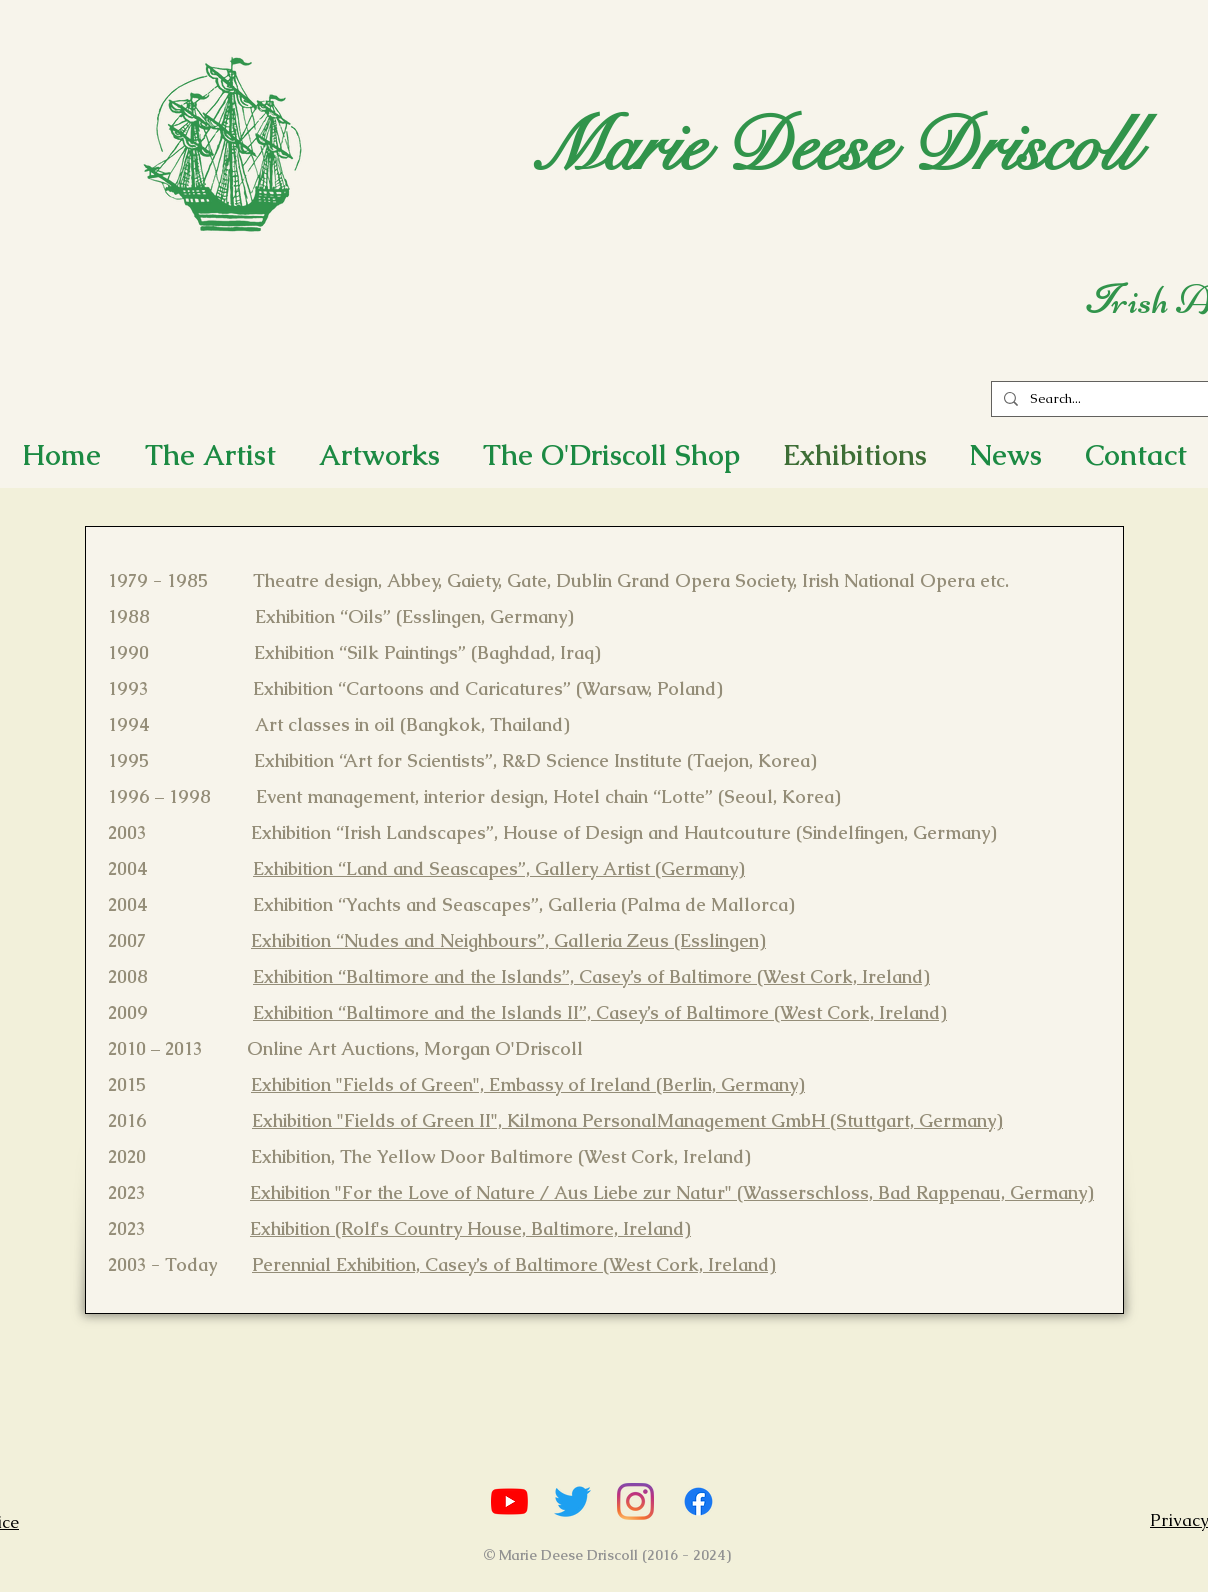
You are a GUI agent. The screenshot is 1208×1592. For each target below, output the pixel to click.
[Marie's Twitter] (572, 1501)
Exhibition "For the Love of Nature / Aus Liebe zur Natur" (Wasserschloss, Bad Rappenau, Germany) (672, 1192)
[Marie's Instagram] (635, 1501)
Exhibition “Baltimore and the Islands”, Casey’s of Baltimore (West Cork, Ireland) (591, 976)
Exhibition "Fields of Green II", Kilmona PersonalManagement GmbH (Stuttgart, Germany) (627, 1120)
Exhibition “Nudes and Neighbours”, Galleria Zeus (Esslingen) (508, 940)
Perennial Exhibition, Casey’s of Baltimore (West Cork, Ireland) (514, 1264)
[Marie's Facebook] (698, 1501)
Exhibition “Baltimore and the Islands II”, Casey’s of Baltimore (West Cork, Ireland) (600, 1012)
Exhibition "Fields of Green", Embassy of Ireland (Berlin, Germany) (528, 1084)
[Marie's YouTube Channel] (509, 1501)
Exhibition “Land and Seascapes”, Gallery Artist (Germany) (499, 868)
